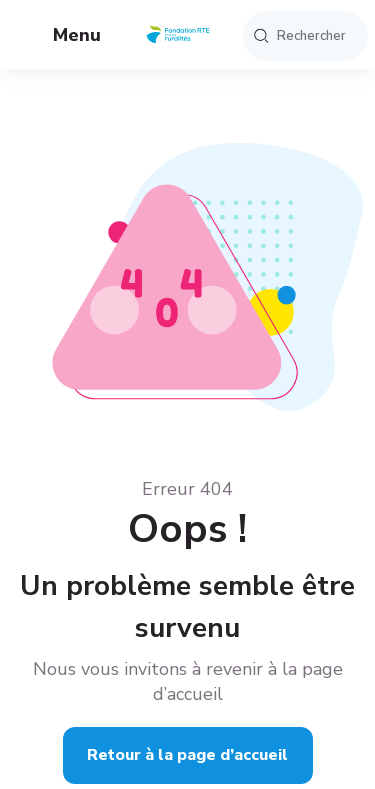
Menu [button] (61, 36)
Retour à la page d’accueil (187, 755)
